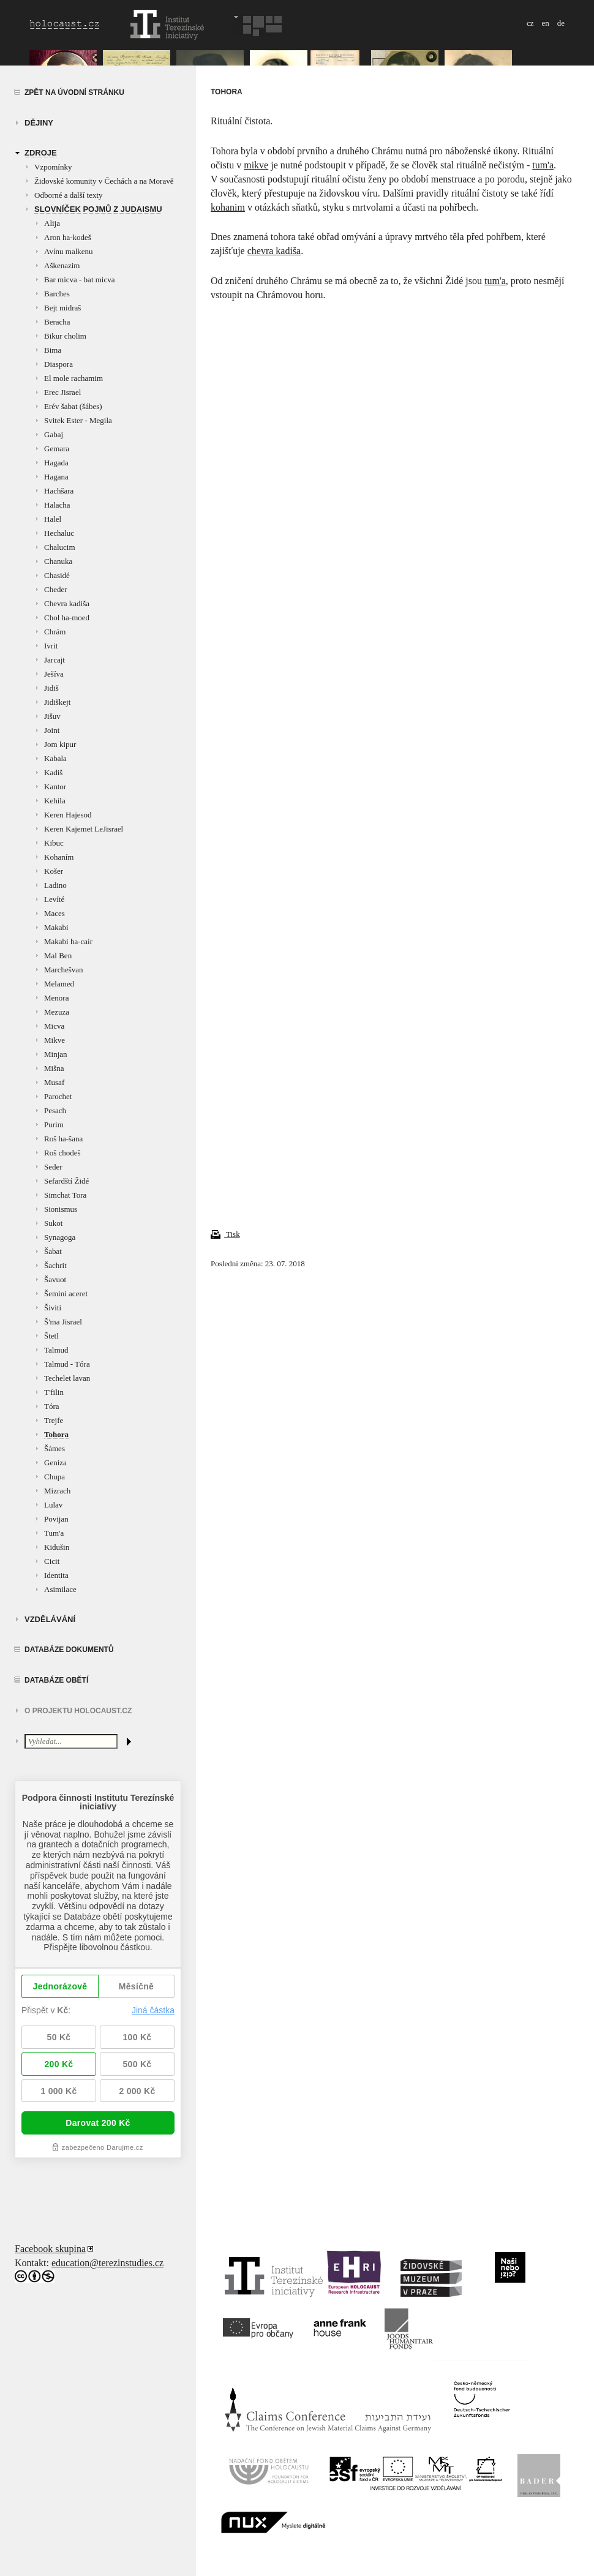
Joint (51, 730)
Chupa (54, 1476)
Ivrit (51, 645)
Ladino (55, 885)
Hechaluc (59, 533)
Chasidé (57, 575)
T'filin (54, 1392)
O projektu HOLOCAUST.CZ (78, 1711)
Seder (53, 1166)
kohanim (228, 207)
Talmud (56, 1349)
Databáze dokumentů (69, 1649)
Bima (52, 350)
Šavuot (55, 1279)
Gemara (56, 448)
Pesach (55, 1110)
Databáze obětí (56, 1680)
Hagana (56, 476)
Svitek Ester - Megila (78, 420)
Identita (56, 1575)
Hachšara (58, 490)
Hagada (56, 462)
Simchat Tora (65, 1195)
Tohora (56, 1434)
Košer (53, 871)
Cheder (55, 589)
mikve (256, 165)
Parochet (58, 1096)
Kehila (55, 800)
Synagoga (59, 1237)
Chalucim (59, 547)
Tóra (51, 1406)
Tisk (225, 1234)
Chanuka (58, 561)
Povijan (56, 1518)
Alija (52, 223)
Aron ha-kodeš (67, 237)
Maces (54, 913)
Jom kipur (60, 744)
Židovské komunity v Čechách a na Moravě (103, 181)
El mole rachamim (73, 378)
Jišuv (52, 716)
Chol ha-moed (66, 617)
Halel (52, 519)
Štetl (51, 1335)
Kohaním (58, 857)
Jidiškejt (57, 702)
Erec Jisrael (62, 392)
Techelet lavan (67, 1378)
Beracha (57, 321)
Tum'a (54, 1533)
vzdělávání (49, 1619)
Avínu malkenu (68, 251)
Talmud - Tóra (67, 1364)
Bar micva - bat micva (79, 279)
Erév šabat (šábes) (73, 406)
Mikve (54, 1040)
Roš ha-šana (63, 1138)
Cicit (51, 1561)
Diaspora (58, 364)
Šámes (54, 1448)
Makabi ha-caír (68, 941)
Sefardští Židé (66, 1180)
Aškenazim (62, 265)
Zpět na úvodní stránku (74, 92)
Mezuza (56, 1011)
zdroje (40, 152)
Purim (54, 1124)
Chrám (55, 631)
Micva (54, 1026)
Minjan (55, 1054)
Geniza (55, 1462)
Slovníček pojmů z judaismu (98, 209)
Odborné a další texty (68, 195)
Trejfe (53, 1420)
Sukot (53, 1223)
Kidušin (56, 1547)
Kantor (55, 786)
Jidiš (51, 688)
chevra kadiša (274, 251)
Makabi (56, 927)
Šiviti (52, 1307)
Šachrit (55, 1265)
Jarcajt (54, 659)
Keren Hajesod (68, 814)
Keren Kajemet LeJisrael (83, 828)
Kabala (55, 758)
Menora (56, 997)
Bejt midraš (62, 307)
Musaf (54, 1082)
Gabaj (53, 434)
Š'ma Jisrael (63, 1321)
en (545, 23)
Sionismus (60, 1209)
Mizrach (57, 1490)
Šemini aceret (66, 1293)
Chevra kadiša (66, 603)
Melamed (59, 983)
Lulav (53, 1504)
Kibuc (54, 842)
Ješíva (54, 673)
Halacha (57, 504)
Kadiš (53, 772)
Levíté (54, 899)
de (561, 23)
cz (530, 23)
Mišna (54, 1068)
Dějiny (38, 122)
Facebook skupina (50, 2249)
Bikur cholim (65, 335)
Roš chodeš (62, 1152)
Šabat (53, 1251)
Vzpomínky (53, 166)
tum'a (543, 165)
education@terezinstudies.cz (107, 2263)
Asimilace (60, 1589)
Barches (57, 293)
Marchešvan (63, 969)
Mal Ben (58, 955)
